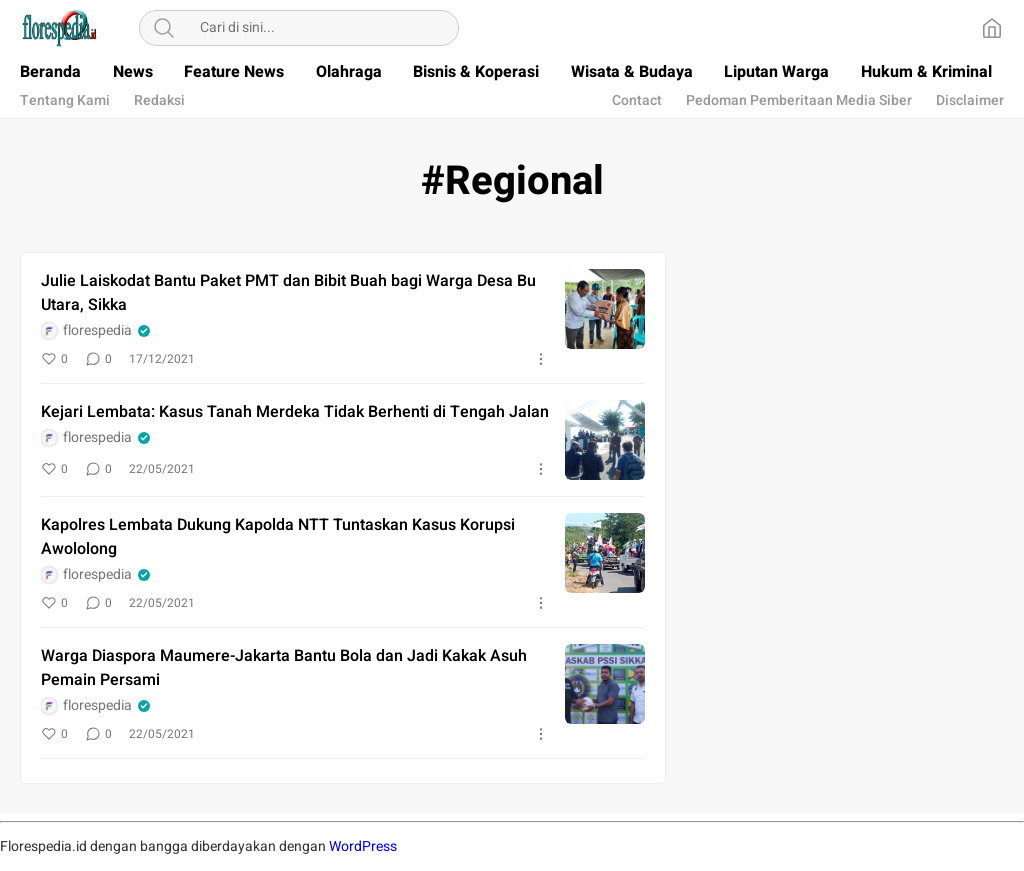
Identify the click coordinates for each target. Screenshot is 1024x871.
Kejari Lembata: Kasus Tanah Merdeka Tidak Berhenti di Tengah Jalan (295, 412)
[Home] (992, 28)
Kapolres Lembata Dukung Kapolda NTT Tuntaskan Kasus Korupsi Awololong (278, 537)
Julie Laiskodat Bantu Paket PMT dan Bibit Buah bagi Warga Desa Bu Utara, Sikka (288, 293)
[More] (541, 359)
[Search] (164, 28)
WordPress (363, 846)
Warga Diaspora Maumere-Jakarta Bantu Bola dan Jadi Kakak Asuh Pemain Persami (284, 668)
